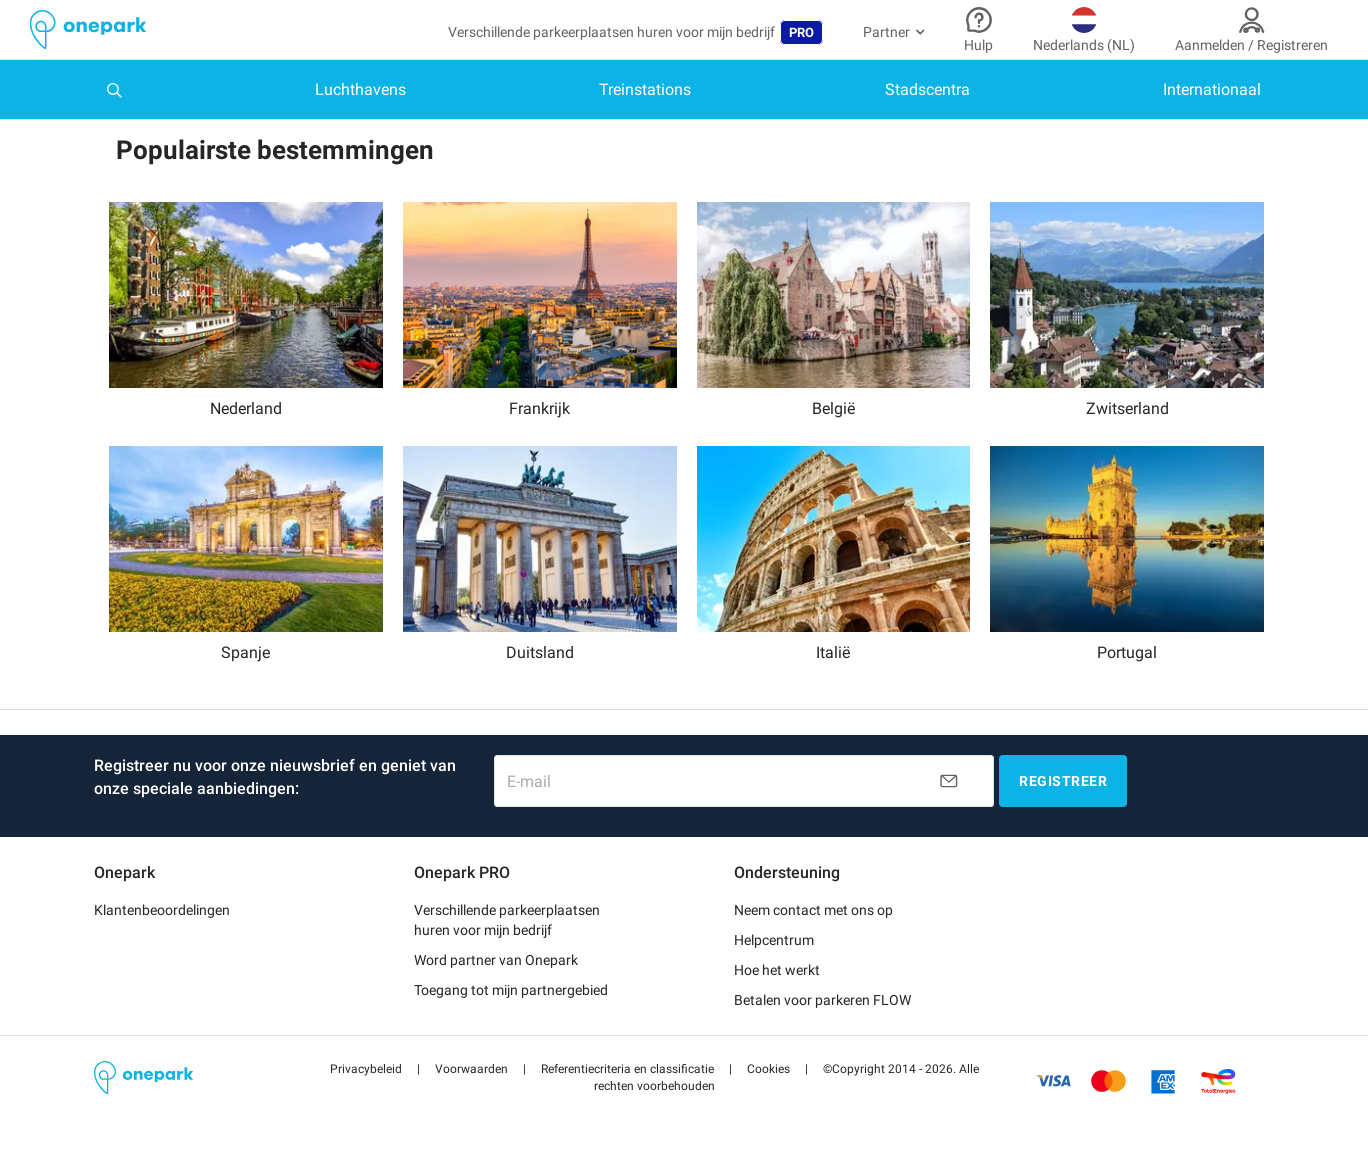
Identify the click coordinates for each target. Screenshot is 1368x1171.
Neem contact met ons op (813, 905)
